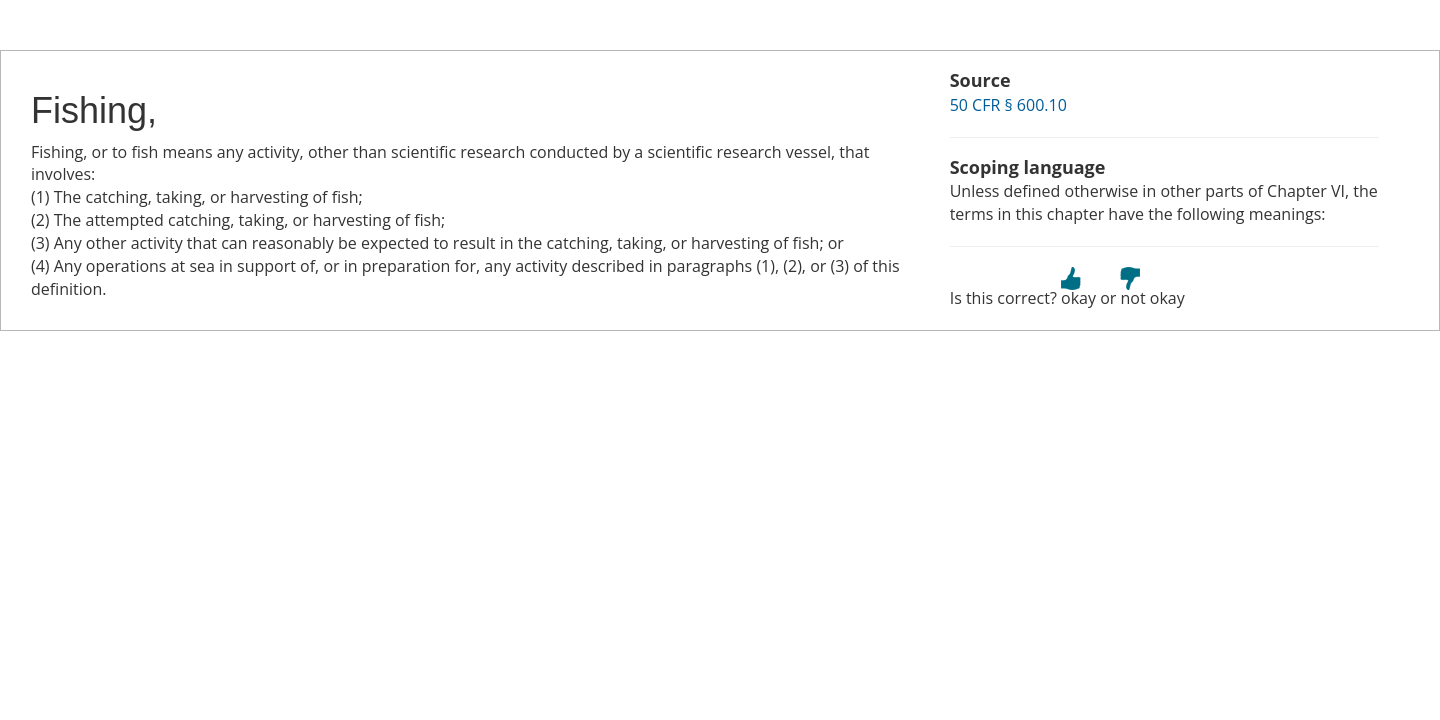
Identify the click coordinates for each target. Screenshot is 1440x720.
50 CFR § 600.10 (1008, 105)
